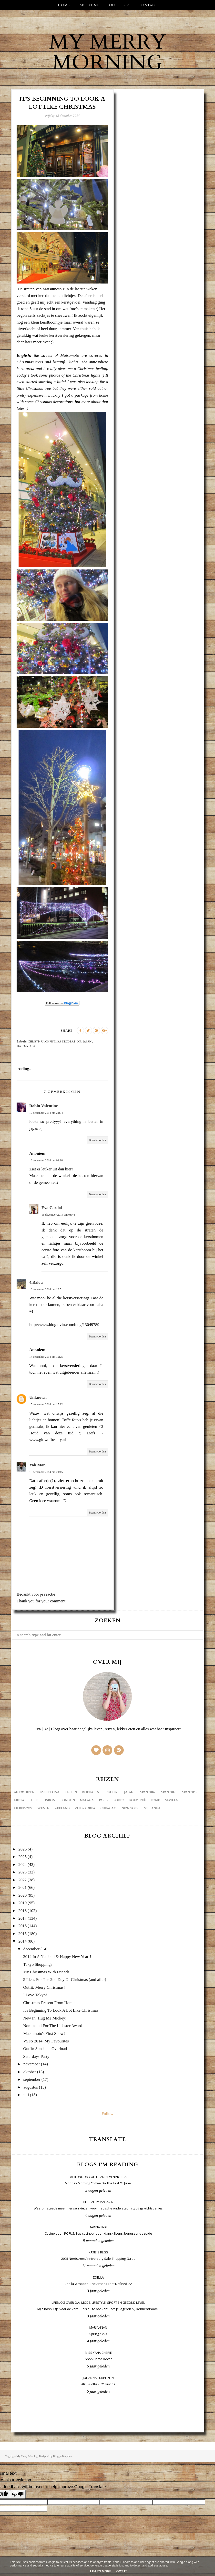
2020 (22, 1895)
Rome (155, 1800)
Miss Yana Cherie (98, 2352)
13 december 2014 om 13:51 (46, 1289)
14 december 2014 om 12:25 (46, 1356)
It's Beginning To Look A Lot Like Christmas (60, 2010)
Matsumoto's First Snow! (44, 2033)
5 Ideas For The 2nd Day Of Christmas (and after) (64, 1979)
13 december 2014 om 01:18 (46, 1160)
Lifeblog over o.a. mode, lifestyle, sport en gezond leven (98, 2302)
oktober (29, 2072)
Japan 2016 (146, 1792)
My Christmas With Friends (46, 1972)
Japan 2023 (188, 1792)
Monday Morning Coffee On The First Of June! (98, 2183)
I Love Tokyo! (35, 1995)
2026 (22, 1849)
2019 (22, 1903)
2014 (22, 1941)
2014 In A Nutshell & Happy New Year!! (57, 1956)
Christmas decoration (63, 1041)
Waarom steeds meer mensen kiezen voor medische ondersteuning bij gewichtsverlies (98, 2208)
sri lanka (152, 1808)
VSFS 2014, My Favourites (46, 2041)
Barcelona (49, 1792)
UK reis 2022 (23, 1808)
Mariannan (98, 2327)
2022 (22, 1880)
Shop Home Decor (98, 2359)
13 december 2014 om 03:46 (58, 1214)
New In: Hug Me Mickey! (45, 2018)
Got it (121, 2571)
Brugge (112, 1792)
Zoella (98, 2277)
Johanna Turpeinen (98, 2378)
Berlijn (70, 1792)
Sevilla (171, 1800)
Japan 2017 (167, 1792)
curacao (108, 1808)
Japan (87, 1041)
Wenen (43, 1808)
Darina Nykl (98, 2227)
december (31, 1949)
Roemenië (137, 1800)
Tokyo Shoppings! (38, 1964)
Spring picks (98, 2334)
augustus (30, 2087)
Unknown (38, 1397)
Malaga (87, 1800)
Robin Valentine (43, 1106)
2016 (22, 1926)
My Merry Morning (107, 52)
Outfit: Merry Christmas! (44, 1987)
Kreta (19, 1800)
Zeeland (62, 1808)
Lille (33, 1800)
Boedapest (91, 1792)
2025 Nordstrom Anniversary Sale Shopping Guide (98, 2258)
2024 (22, 1864)
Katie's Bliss (98, 2252)
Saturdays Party (36, 2056)
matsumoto (26, 1046)
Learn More (100, 2571)
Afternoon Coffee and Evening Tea (98, 2177)
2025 (22, 1856)
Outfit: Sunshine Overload (45, 2048)
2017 (22, 1918)
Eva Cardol (51, 1207)
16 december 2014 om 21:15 (46, 1472)
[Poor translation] (18, 2494)
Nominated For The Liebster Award (52, 2025)
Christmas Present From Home (48, 2002)
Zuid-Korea (85, 1808)
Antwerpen (24, 1792)
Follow (107, 2113)
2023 (22, 1872)
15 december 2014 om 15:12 (46, 1404)
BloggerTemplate (62, 2456)
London (67, 1800)
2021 (22, 1887)
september (32, 2079)
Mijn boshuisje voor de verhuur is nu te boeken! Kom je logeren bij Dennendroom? (98, 2309)
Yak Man (37, 1465)
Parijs (103, 1800)
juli (26, 2094)
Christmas (36, 1041)
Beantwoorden (97, 1140)
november (31, 2064)
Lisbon (49, 1800)
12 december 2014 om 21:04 (46, 1113)
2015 (22, 1933)
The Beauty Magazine (98, 2202)
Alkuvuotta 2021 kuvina (98, 2384)
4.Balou (36, 1282)
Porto (118, 1800)
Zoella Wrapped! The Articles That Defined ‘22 (98, 2284)
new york (130, 1808)
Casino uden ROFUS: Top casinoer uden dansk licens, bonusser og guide (98, 2233)
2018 (22, 1910)
